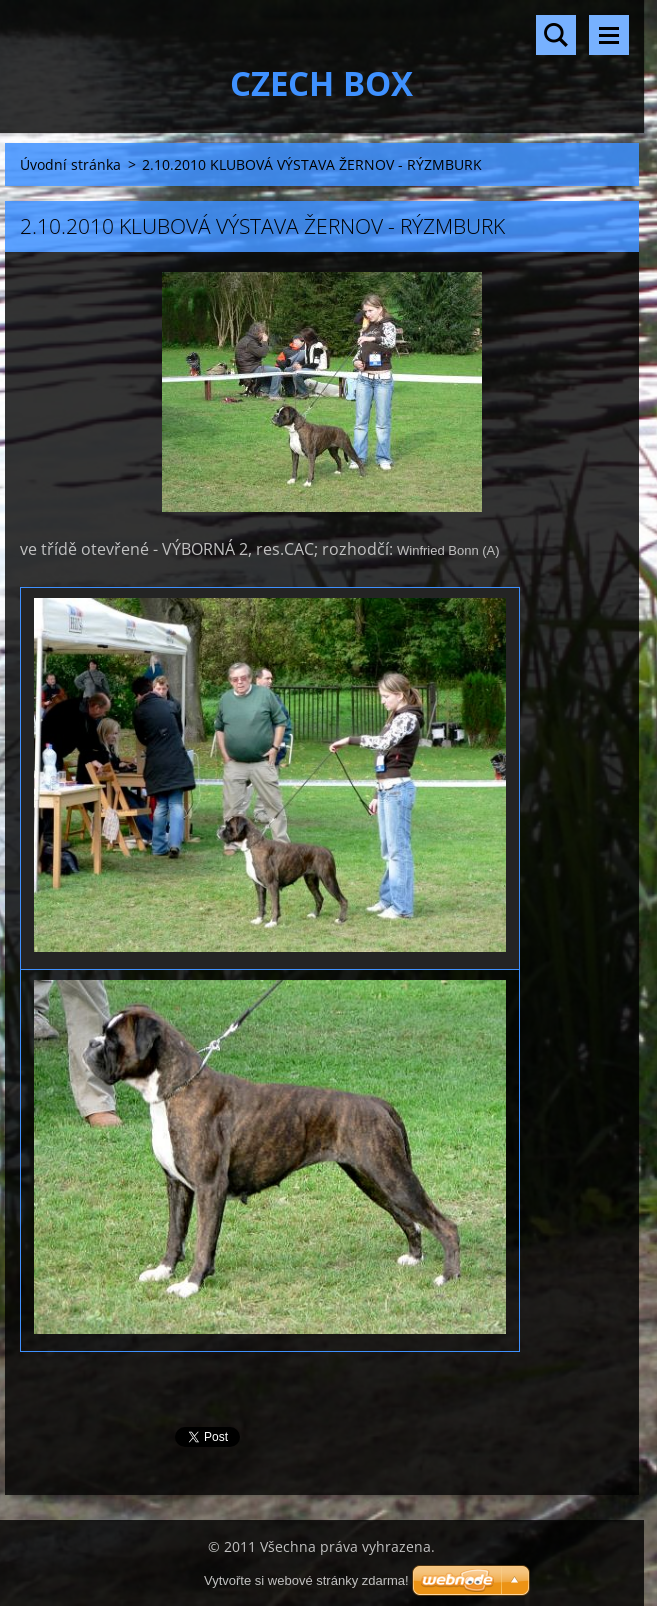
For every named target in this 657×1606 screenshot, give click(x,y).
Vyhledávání (556, 35)
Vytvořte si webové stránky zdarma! (306, 1580)
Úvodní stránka (70, 164)
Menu (609, 35)
